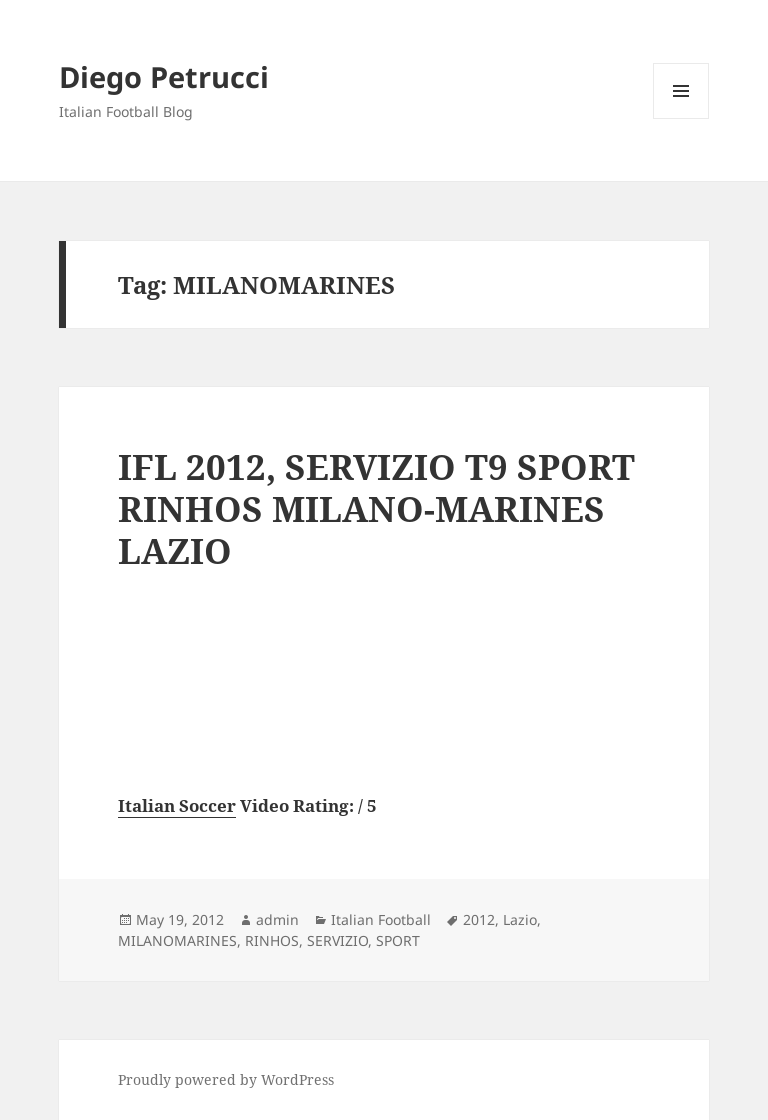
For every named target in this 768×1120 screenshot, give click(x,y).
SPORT (398, 940)
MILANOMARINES (177, 940)
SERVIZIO (337, 940)
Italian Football (381, 919)
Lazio (520, 919)
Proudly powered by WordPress (226, 1079)
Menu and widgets (681, 118)
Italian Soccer (177, 805)
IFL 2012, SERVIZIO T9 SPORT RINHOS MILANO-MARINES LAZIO (376, 508)
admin (277, 919)
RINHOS (272, 940)
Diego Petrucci (164, 76)
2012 (479, 919)
